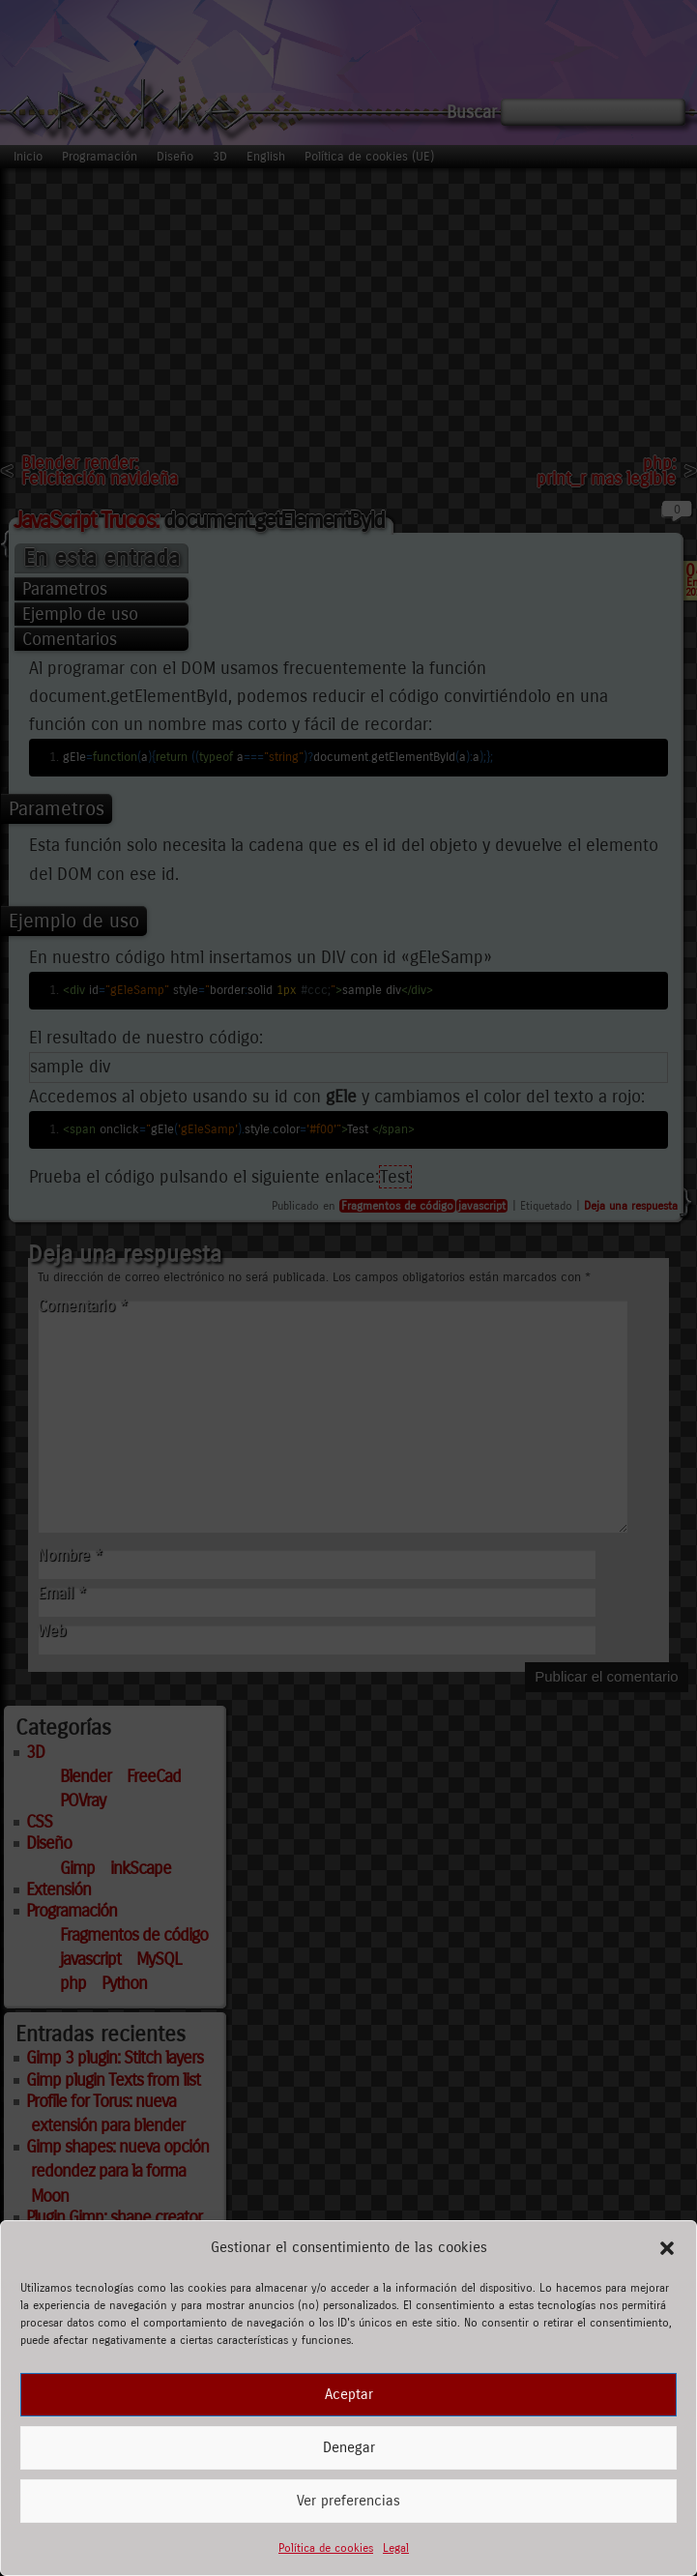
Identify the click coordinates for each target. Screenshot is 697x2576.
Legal (396, 2548)
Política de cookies (325, 2548)
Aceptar (349, 2394)
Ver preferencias (348, 2500)
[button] (667, 2248)
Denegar (349, 2447)
